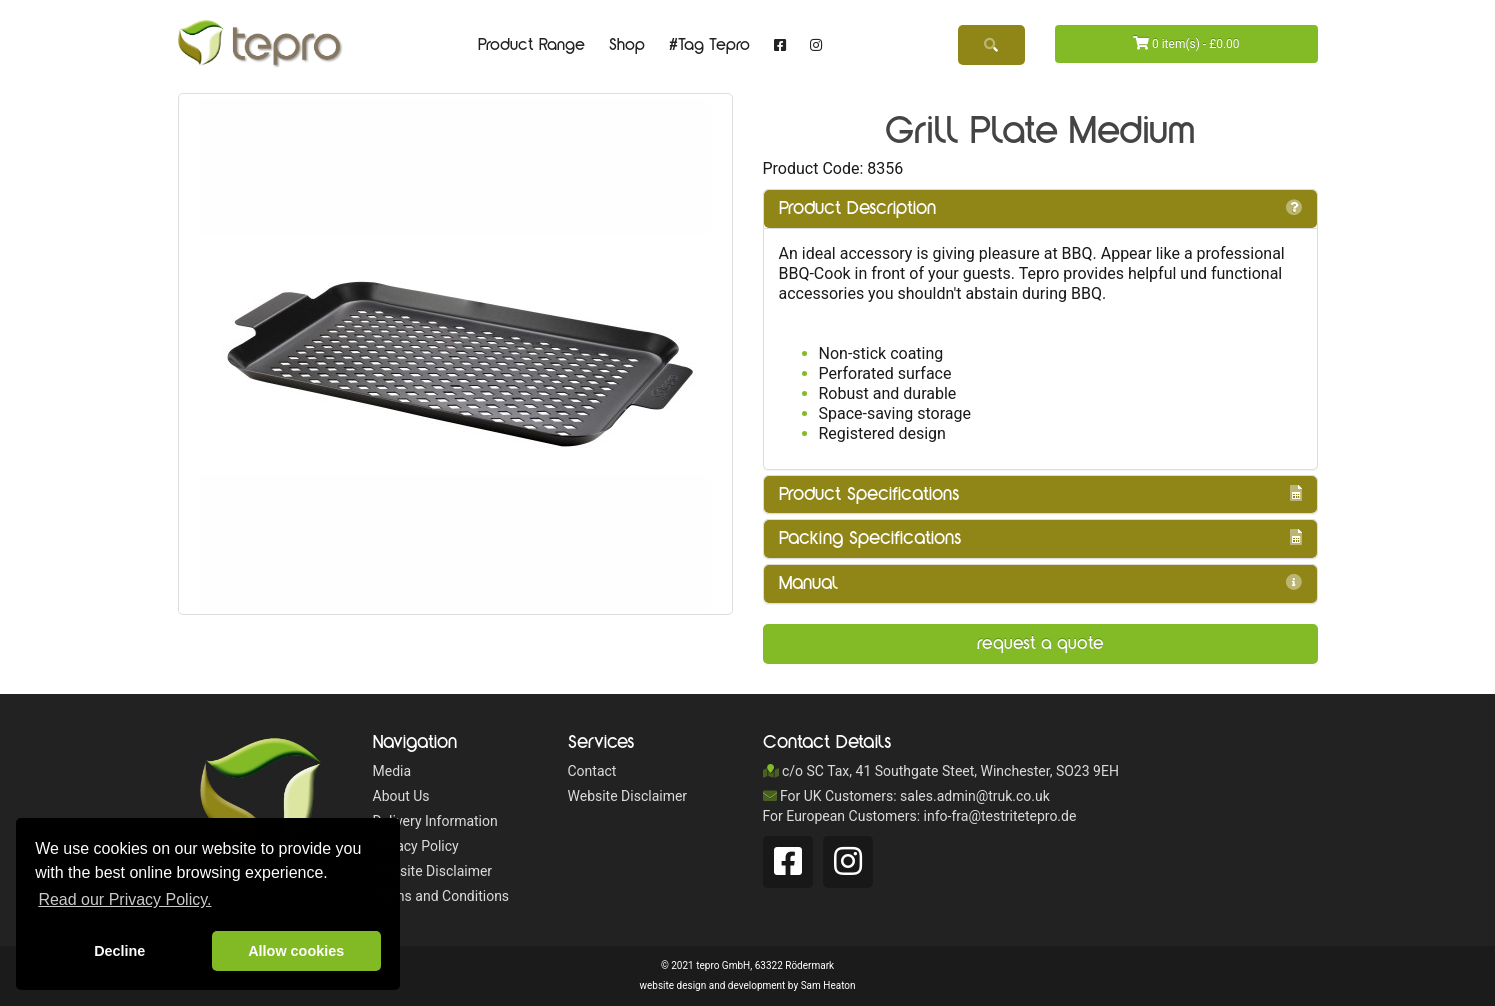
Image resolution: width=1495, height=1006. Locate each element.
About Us (401, 796)
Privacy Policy (416, 846)
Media (392, 771)
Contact (592, 771)
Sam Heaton (828, 985)
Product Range (531, 45)
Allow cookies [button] (296, 951)
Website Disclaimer (433, 871)
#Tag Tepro (709, 45)
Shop (627, 45)
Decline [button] (119, 951)
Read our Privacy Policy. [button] (124, 899)
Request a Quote (1040, 643)
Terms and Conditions (441, 896)
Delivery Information (435, 821)
